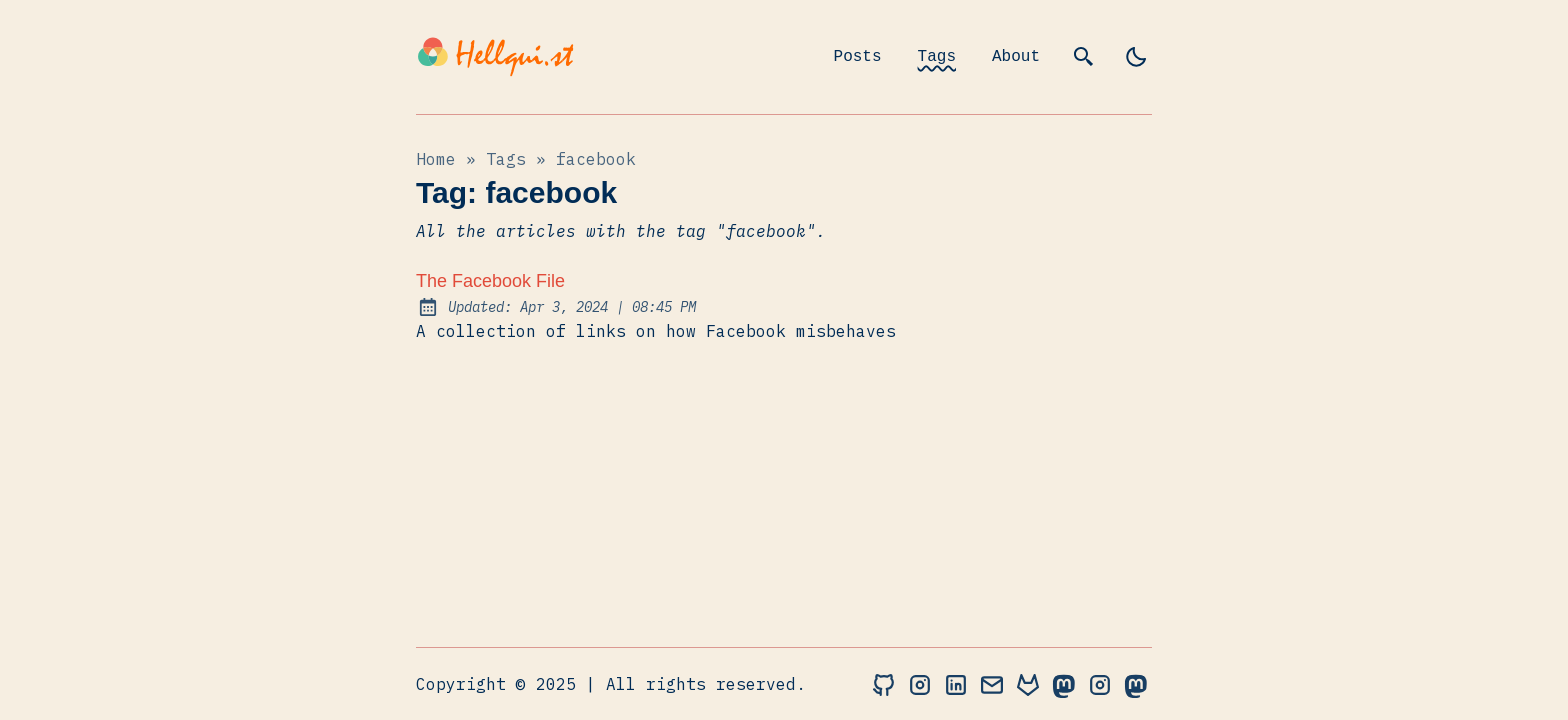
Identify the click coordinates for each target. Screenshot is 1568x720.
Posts (858, 57)
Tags (937, 57)
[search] (1084, 57)
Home (436, 159)
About (1016, 57)
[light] (1136, 57)
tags (506, 159)
